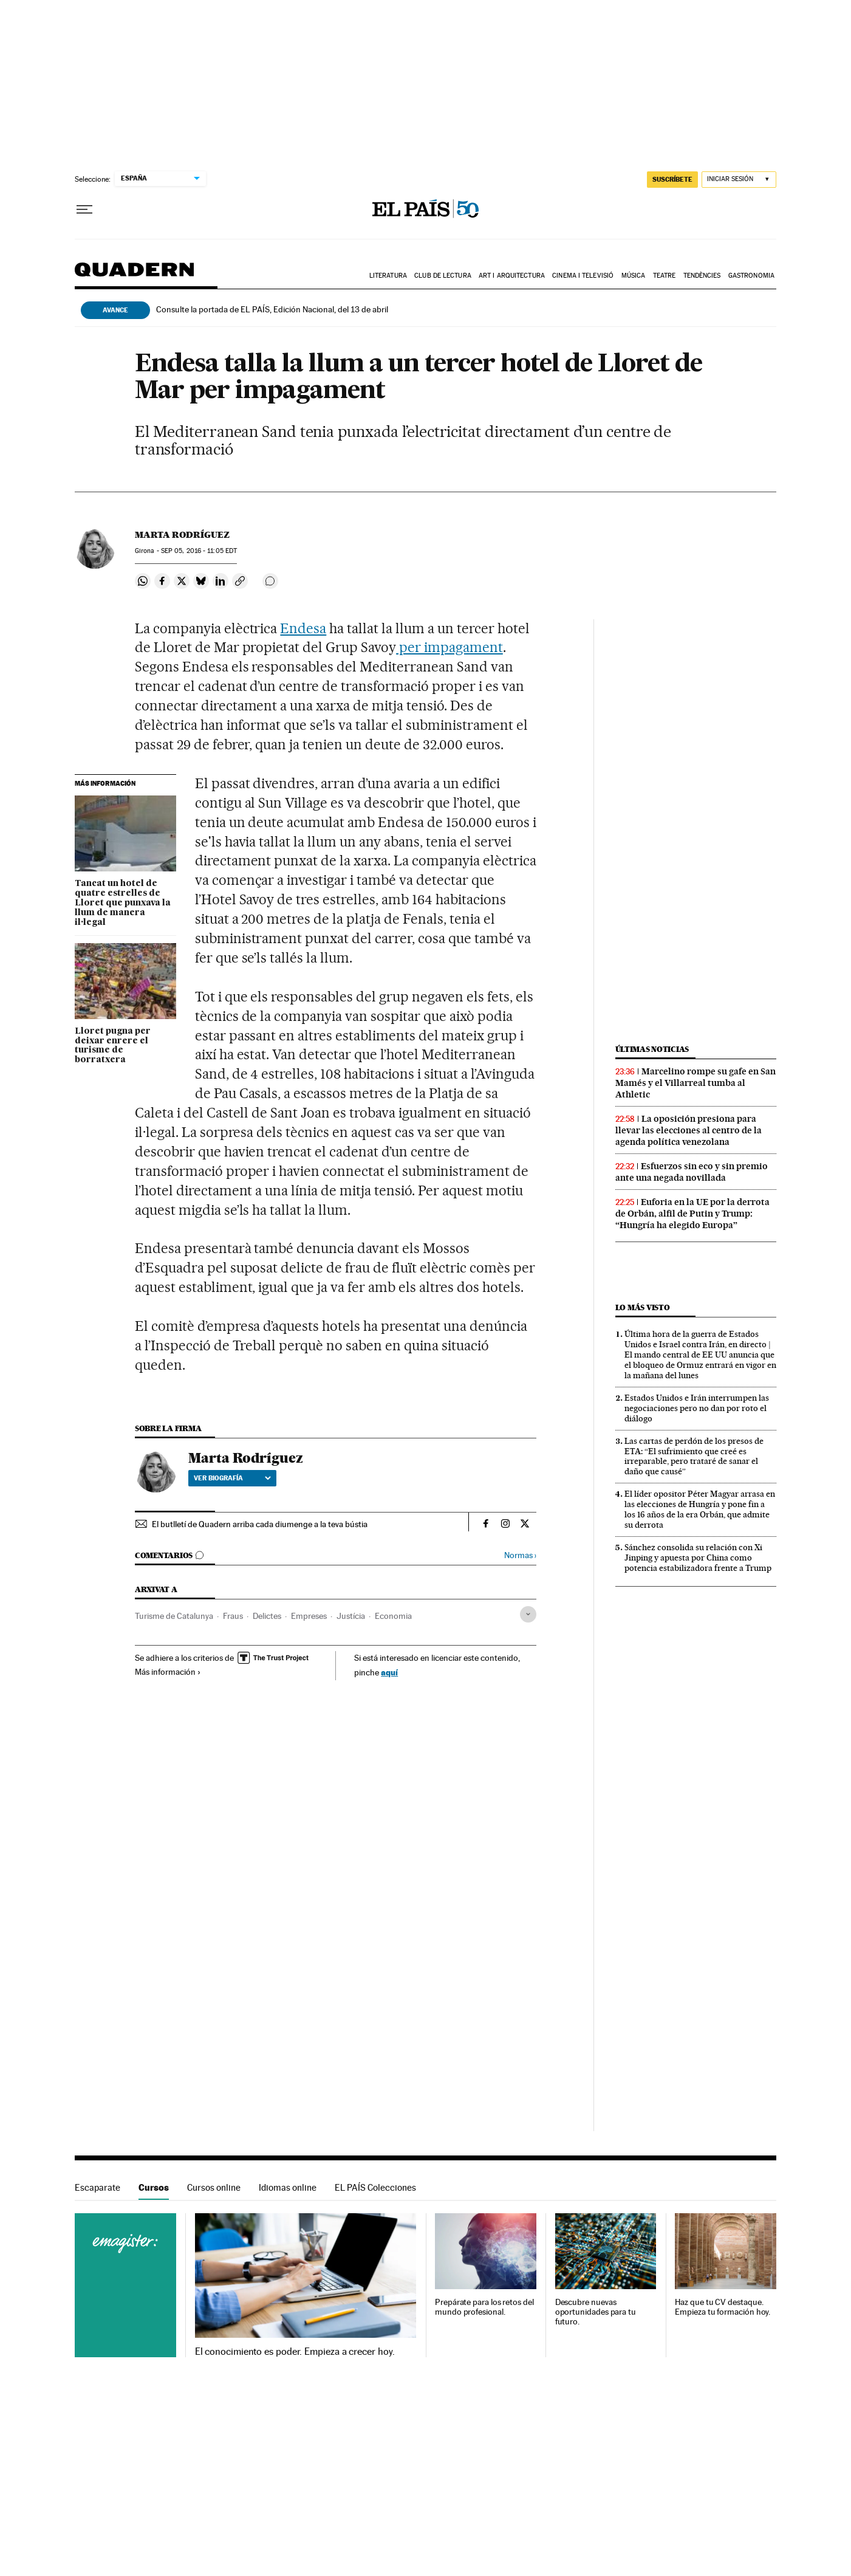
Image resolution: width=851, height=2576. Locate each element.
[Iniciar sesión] (739, 179)
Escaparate (97, 2187)
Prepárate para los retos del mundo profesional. (484, 2307)
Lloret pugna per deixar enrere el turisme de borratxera (113, 1046)
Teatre (664, 276)
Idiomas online (287, 2187)
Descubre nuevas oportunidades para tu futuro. (595, 2312)
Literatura (388, 276)
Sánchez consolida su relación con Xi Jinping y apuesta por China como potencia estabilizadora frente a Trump (697, 1557)
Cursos (153, 2187)
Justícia (351, 1616)
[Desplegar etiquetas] (528, 1614)
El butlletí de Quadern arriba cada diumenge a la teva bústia (259, 1524)
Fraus (233, 1616)
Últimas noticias (652, 1049)
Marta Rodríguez (182, 534)
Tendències (702, 276)
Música (633, 276)
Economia (393, 1616)
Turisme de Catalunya (174, 1616)
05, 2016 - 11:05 (199, 551)
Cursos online (214, 2187)
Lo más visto (642, 1307)
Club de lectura (442, 276)
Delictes (267, 1616)
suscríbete (672, 179)
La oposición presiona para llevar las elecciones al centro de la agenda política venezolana (688, 1130)
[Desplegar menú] (84, 209)
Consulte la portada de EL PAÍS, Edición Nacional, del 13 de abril (272, 309)
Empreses (309, 1616)
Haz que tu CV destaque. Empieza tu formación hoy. (722, 2307)
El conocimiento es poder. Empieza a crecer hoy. (295, 2351)
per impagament (449, 647)
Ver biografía (232, 1478)
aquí (389, 1672)
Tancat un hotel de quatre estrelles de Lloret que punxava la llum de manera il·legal (123, 903)
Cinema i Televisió (582, 276)
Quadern (134, 276)
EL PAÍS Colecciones (375, 2187)
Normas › (520, 1555)
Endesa (303, 628)
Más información (168, 1672)
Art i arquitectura (512, 276)
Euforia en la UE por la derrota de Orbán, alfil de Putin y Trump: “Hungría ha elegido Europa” (692, 1214)
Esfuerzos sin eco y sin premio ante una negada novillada (691, 1172)
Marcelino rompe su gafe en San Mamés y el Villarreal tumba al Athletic (695, 1083)
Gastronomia (751, 276)
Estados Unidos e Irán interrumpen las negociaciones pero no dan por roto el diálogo (696, 1408)
